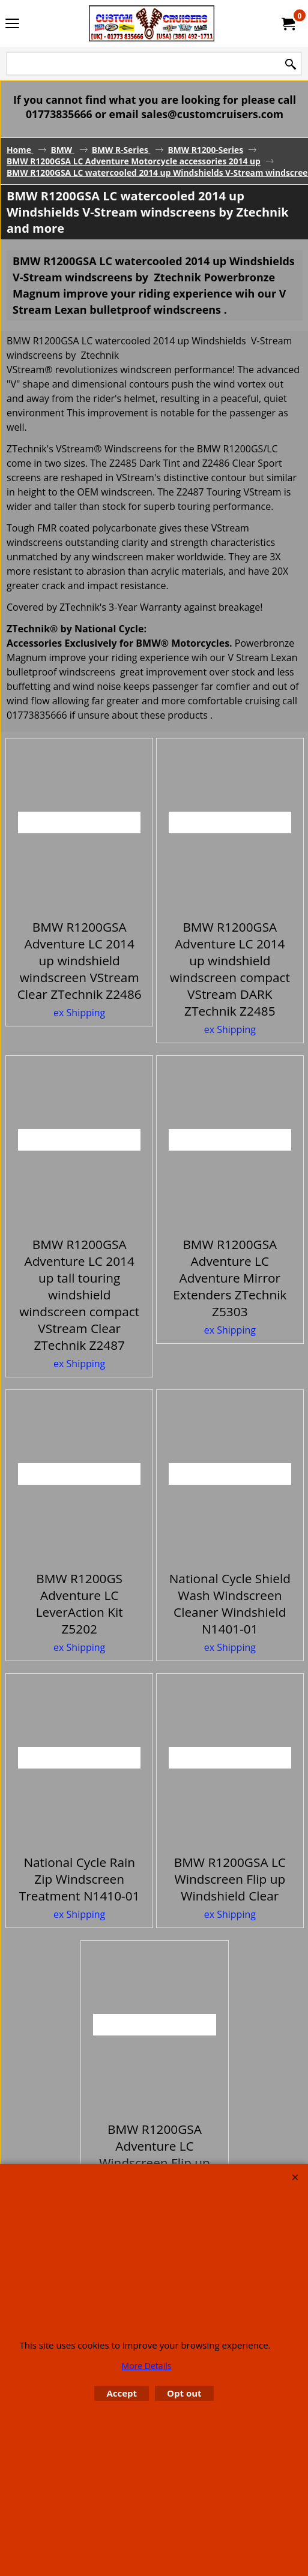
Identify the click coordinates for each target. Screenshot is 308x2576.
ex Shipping (79, 1012)
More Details (147, 2365)
